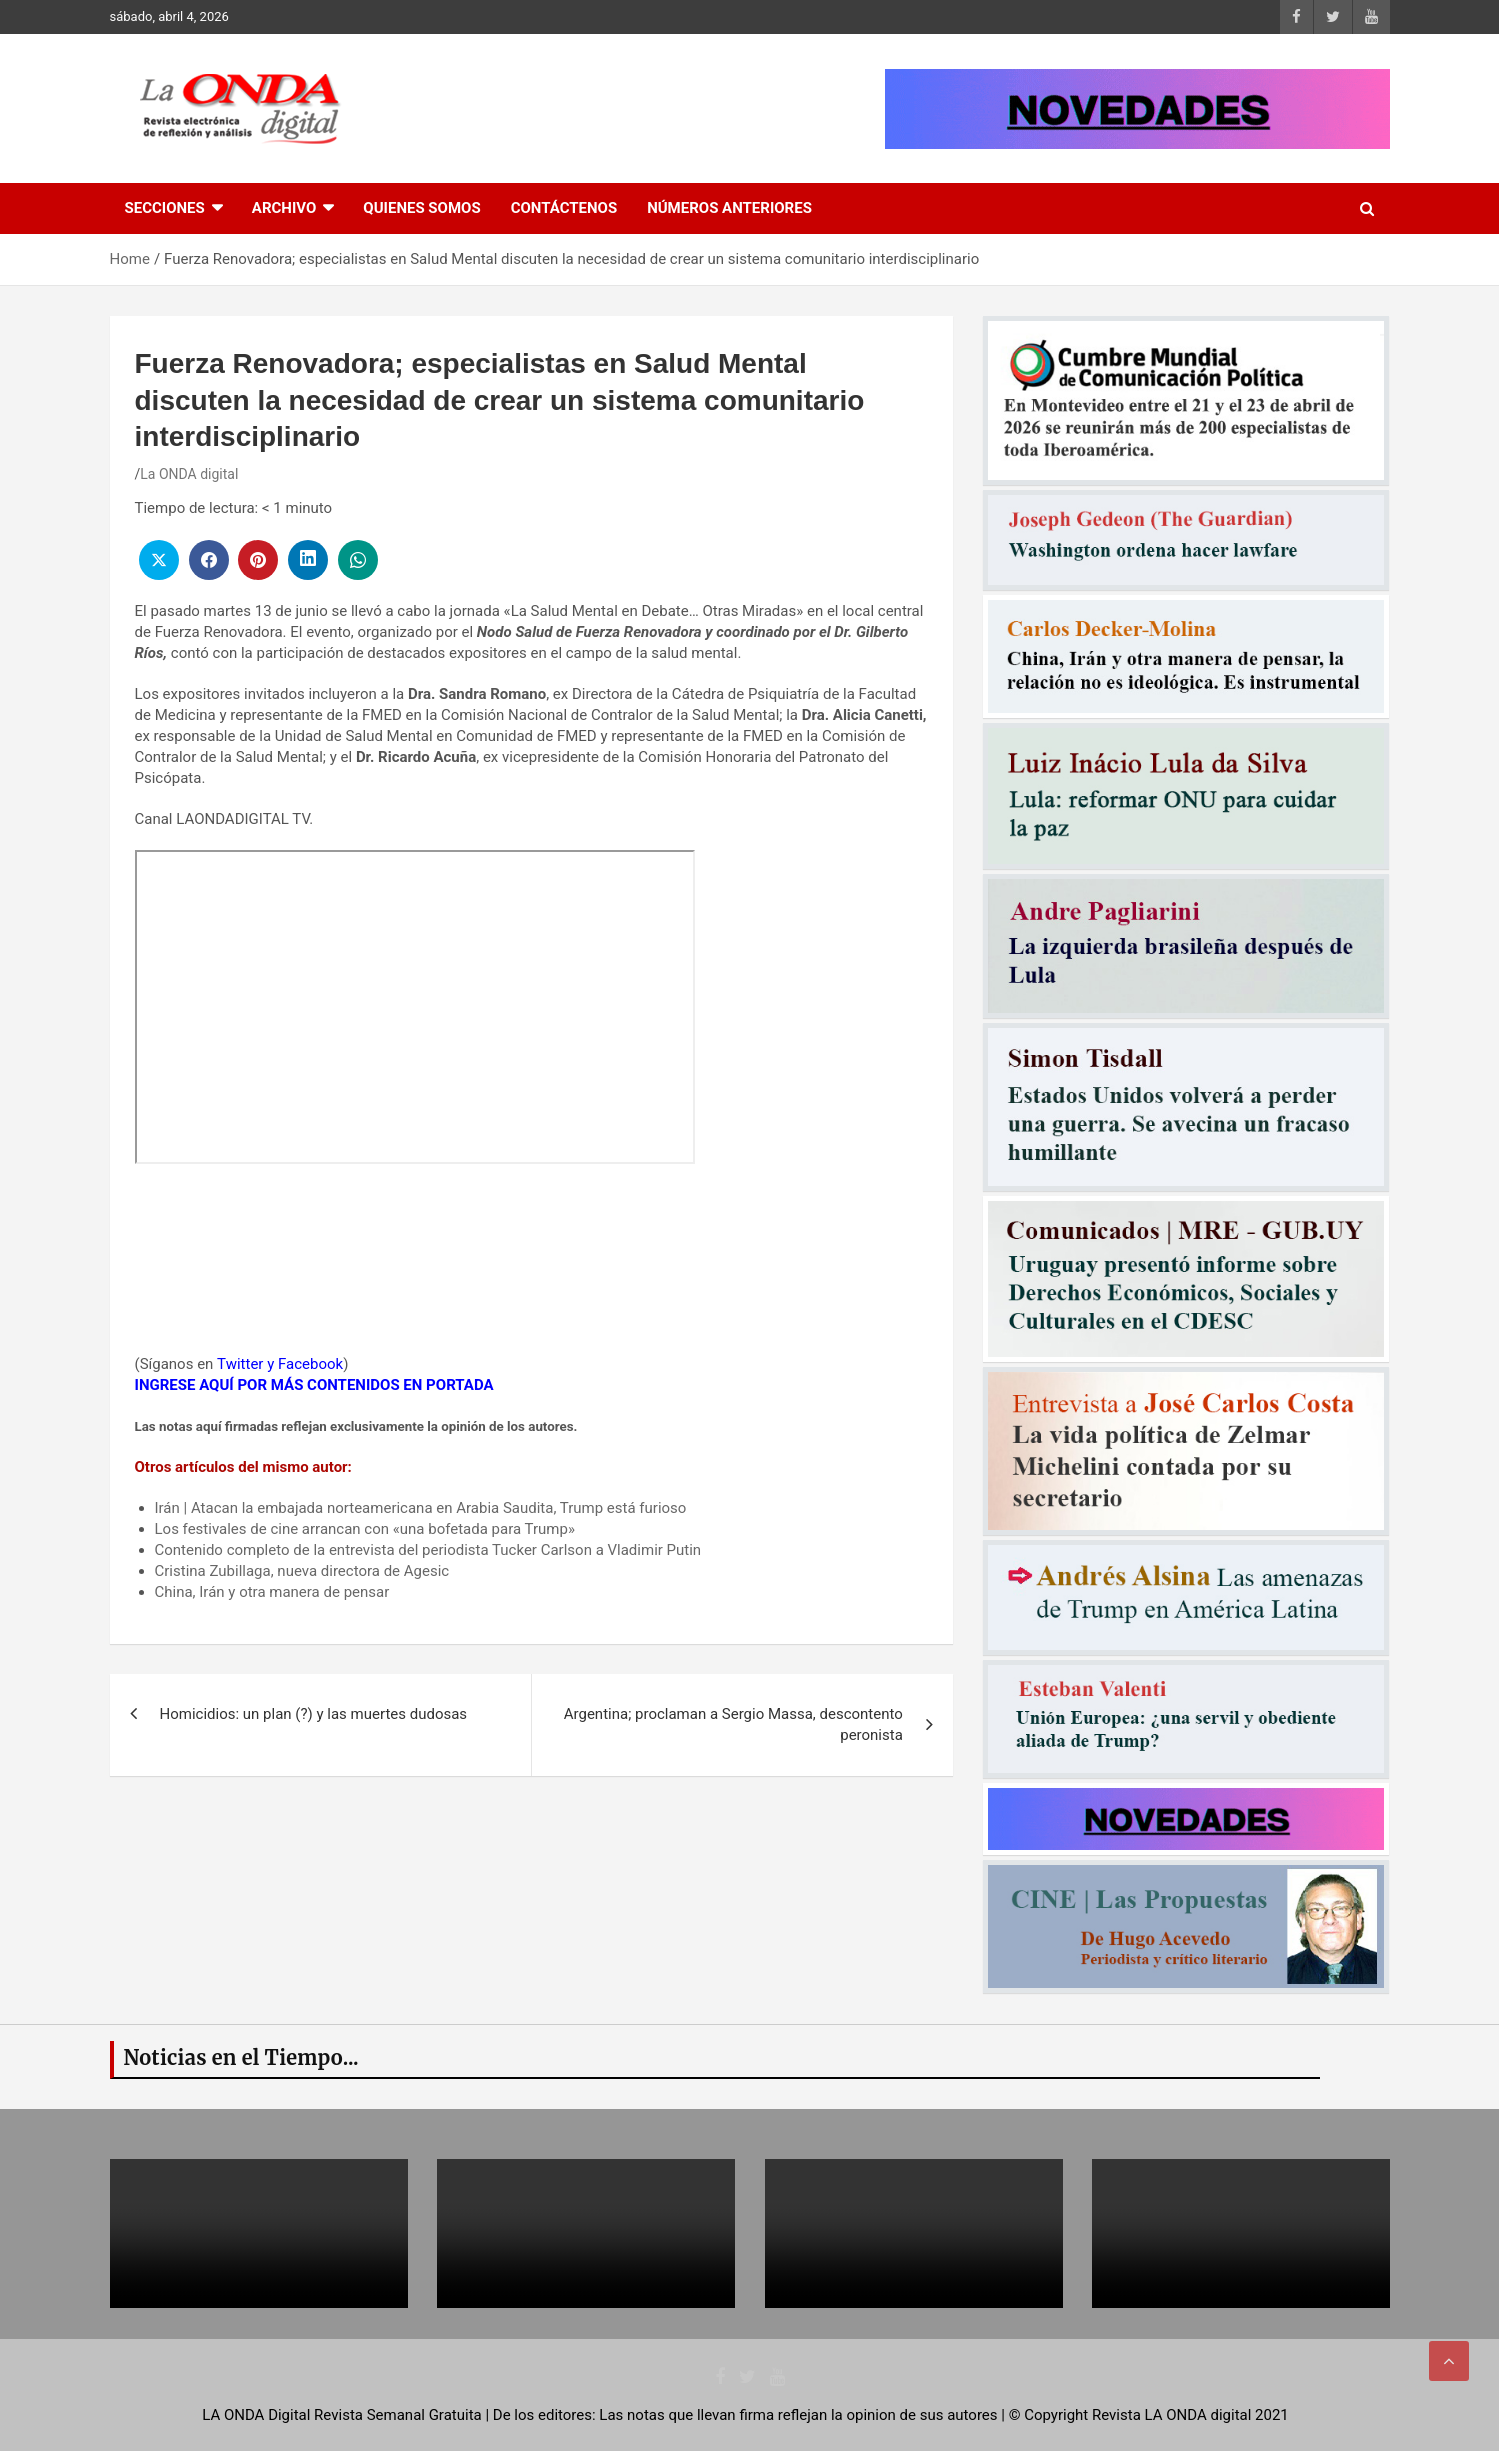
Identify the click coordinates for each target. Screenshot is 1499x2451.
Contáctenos (564, 208)
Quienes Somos (421, 208)
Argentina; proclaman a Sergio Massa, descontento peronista (733, 1724)
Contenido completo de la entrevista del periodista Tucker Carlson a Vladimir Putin (428, 1550)
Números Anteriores (729, 208)
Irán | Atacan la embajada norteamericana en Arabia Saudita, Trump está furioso (421, 1508)
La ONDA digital (189, 474)
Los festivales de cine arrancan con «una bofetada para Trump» (365, 1529)
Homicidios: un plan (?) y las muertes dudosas (314, 1714)
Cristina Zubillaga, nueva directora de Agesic (302, 1571)
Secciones (165, 208)
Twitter (240, 1364)
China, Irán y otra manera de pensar (272, 1592)
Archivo (284, 208)
